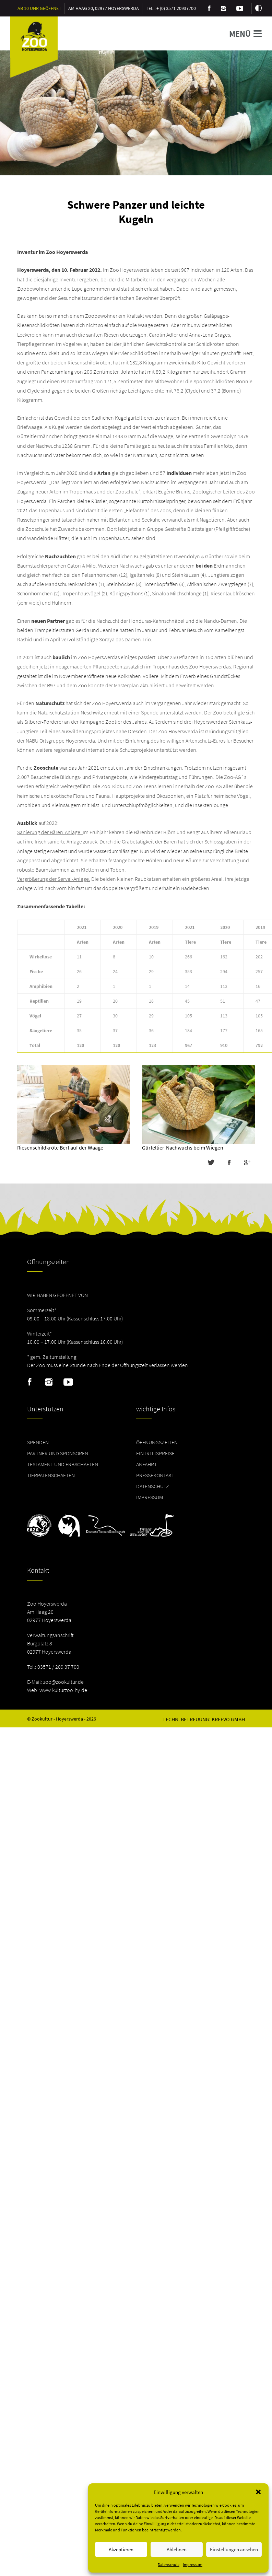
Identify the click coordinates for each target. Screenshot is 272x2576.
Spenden (38, 1442)
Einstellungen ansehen (234, 2549)
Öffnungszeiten (157, 1442)
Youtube (68, 1382)
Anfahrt (146, 1464)
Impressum (192, 2564)
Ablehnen (177, 2549)
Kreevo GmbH (228, 1719)
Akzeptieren (121, 2549)
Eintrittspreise (155, 1453)
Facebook (30, 1382)
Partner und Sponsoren (57, 1453)
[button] (258, 2491)
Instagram (48, 1382)
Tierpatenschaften (51, 1475)
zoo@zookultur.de (63, 1681)
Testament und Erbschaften (62, 1464)
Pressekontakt (155, 1475)
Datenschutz (168, 2564)
